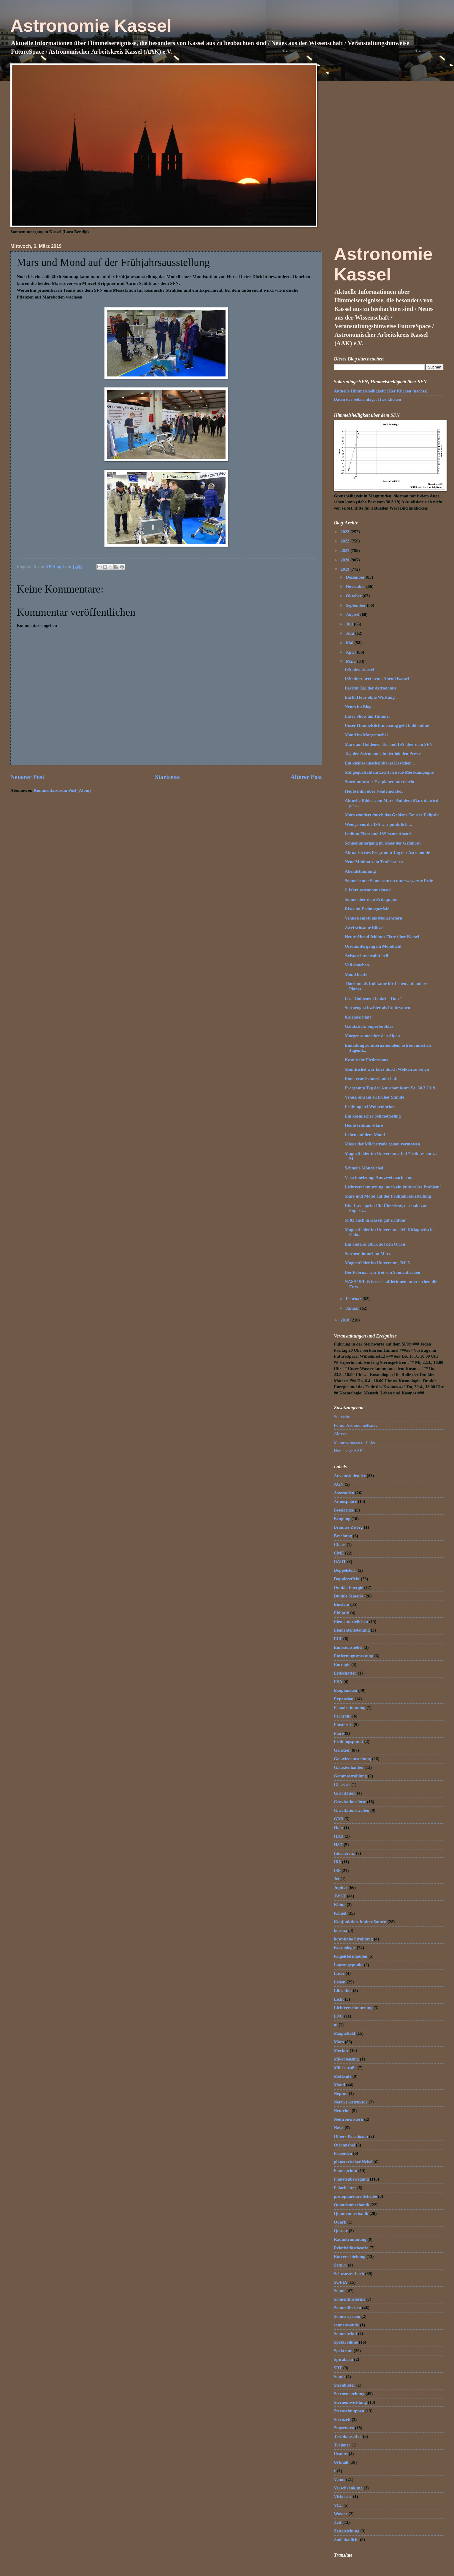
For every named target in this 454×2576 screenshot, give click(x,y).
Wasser (340, 2513)
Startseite (167, 777)
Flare (339, 1733)
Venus (339, 2479)
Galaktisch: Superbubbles (369, 1026)
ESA (338, 1681)
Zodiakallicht (346, 2539)
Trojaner (342, 2445)
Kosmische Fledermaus (366, 1059)
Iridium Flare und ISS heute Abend (378, 833)
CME (339, 1553)
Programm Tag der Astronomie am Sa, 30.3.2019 (390, 1088)
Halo (338, 1827)
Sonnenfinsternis (349, 2299)
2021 (345, 550)
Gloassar (342, 1784)
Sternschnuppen (349, 2411)
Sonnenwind (345, 2333)
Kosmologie (345, 1947)
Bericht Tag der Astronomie (370, 688)
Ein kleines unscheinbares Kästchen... (380, 763)
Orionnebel (344, 2145)
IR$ (337, 1862)
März (351, 661)
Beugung (342, 1518)
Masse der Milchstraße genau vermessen (382, 1144)
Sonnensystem (347, 2316)
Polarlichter (345, 2187)
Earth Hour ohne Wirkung (370, 697)
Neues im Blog (358, 706)
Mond (339, 2084)
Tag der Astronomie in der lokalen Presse (383, 753)
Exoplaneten (345, 1690)
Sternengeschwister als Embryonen (377, 1007)
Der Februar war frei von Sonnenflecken (382, 1272)
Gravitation (345, 1793)
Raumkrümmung (350, 2239)
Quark (340, 2222)
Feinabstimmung (349, 1707)
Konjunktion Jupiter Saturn (360, 1921)
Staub (339, 2376)
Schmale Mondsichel (364, 1168)
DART (340, 1561)
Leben (339, 1982)
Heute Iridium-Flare (364, 1125)
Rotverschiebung (349, 2256)
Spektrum (343, 2350)
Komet (340, 1913)
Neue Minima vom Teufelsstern (374, 861)
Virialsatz (343, 2496)
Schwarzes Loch (349, 2273)
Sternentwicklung (350, 2402)
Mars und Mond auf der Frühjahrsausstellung (388, 1196)
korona (340, 1930)
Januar (353, 1308)
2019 (345, 569)
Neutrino (342, 2110)
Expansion (343, 1698)
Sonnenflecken (347, 2307)
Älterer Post (306, 777)
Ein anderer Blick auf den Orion (375, 1244)
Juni (350, 633)
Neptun (341, 2093)
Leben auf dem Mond (365, 1134)
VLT (338, 2505)
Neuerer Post (27, 777)
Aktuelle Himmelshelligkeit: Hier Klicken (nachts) (380, 391)
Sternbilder (344, 2385)
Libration (343, 1990)
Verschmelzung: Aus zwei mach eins (378, 1177)
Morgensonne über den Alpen (372, 1035)
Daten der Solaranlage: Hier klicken (367, 399)
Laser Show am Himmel (367, 716)
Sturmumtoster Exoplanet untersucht (380, 781)
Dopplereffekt (347, 1578)
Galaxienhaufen (348, 1767)
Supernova (344, 2427)
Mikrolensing (346, 2059)
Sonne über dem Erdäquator (371, 899)
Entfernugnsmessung (353, 1656)
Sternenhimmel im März (368, 1253)
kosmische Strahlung (353, 1939)
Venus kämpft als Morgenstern (373, 918)
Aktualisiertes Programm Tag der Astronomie (387, 852)
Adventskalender (350, 1475)
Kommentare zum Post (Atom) (62, 790)
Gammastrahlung (350, 1776)
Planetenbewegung (351, 2179)
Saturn (340, 2265)
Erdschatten (345, 1673)
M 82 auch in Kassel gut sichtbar (375, 1220)
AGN (339, 1484)
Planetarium (345, 2170)
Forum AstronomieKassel (356, 1425)
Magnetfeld (344, 2033)
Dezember (356, 577)
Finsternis (343, 1724)
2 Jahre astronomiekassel (368, 890)
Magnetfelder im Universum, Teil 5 (377, 1262)
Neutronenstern (348, 2119)
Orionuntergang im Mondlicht (373, 946)
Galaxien (342, 1750)
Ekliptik (341, 1613)
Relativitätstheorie (351, 2247)
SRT (338, 2368)
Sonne (339, 2290)
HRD (339, 1836)
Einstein (341, 1604)
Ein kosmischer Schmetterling (373, 1116)
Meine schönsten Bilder (354, 1442)
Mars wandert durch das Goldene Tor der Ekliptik (392, 815)
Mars (339, 2041)
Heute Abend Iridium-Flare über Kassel (382, 936)
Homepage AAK (348, 1450)
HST (338, 1844)
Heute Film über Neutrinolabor (374, 791)
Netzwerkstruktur (351, 2102)
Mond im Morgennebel (366, 734)
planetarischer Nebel (353, 2162)
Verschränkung (348, 2488)
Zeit (337, 2522)
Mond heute (356, 974)
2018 (345, 1320)
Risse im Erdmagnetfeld (367, 908)
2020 (345, 560)
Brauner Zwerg (348, 1527)
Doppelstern (345, 1570)
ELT (338, 1638)
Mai (350, 642)
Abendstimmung (360, 871)
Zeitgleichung (346, 2531)
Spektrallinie (346, 2342)
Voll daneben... (358, 965)
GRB (338, 1819)
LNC (338, 2016)
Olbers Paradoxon (351, 2136)
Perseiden (343, 2153)
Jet (336, 1878)
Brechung (343, 1535)
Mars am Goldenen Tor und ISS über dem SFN (389, 744)
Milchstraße (345, 2067)
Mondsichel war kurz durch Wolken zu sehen (387, 1069)
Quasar (341, 2230)
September (356, 605)
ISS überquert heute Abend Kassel (377, 678)
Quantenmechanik (351, 2213)
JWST (340, 1896)
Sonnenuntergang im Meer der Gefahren (383, 843)
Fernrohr (342, 1716)
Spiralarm (343, 2359)
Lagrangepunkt (348, 1964)
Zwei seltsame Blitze (364, 927)
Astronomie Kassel (91, 26)
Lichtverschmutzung (353, 2007)
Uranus (341, 2453)
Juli (350, 624)
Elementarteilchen (351, 1621)
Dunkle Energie (348, 1587)
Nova (339, 2127)
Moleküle (342, 2076)
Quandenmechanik (351, 2204)
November (356, 586)
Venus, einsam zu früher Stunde (374, 1097)
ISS (337, 1870)
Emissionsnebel (348, 1647)
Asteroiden (344, 1492)
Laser (339, 1973)
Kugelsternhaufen (350, 1956)
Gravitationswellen (351, 1810)
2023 (345, 531)
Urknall (341, 2462)
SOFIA (340, 2282)
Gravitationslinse (350, 1801)
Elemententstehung (352, 1630)
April (351, 652)
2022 (345, 541)
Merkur (341, 2050)
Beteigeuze (344, 1510)
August (353, 614)
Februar (354, 1298)
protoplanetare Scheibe (355, 2196)
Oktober (354, 595)
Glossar (340, 1433)
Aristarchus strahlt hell (366, 955)
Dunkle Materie (348, 1596)
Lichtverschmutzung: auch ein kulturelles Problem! (393, 1187)
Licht (339, 1999)
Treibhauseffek (348, 2436)
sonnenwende (346, 2325)
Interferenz (344, 1853)
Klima (339, 1904)
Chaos (339, 1544)
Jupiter (340, 1887)
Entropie (342, 1664)
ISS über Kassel (359, 669)
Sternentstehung (349, 2393)
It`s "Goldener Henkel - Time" (373, 998)
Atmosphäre (345, 1501)
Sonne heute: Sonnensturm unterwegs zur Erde (389, 880)
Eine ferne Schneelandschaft (371, 1078)
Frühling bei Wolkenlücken (370, 1106)
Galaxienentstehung (352, 1758)
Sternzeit (342, 2419)
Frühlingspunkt (348, 1741)
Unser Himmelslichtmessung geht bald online (387, 725)
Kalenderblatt (358, 1017)
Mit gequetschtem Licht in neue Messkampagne (389, 772)
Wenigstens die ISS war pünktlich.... (378, 824)
